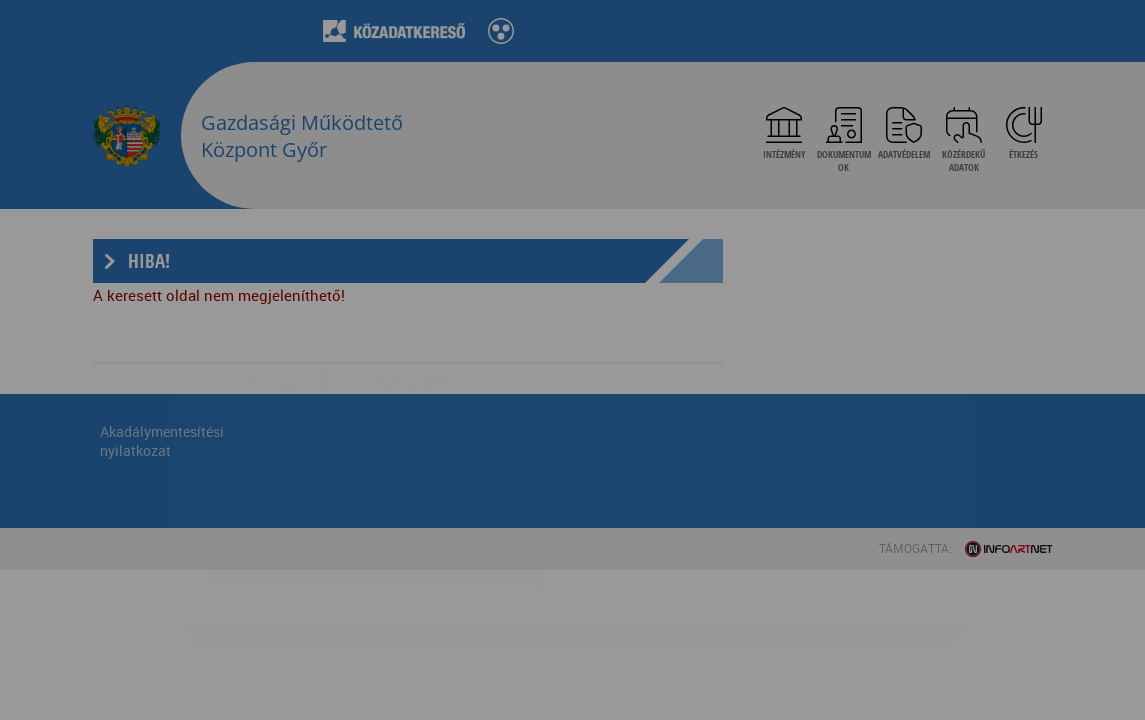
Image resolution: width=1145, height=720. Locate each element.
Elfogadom (286, 446)
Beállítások (454, 446)
